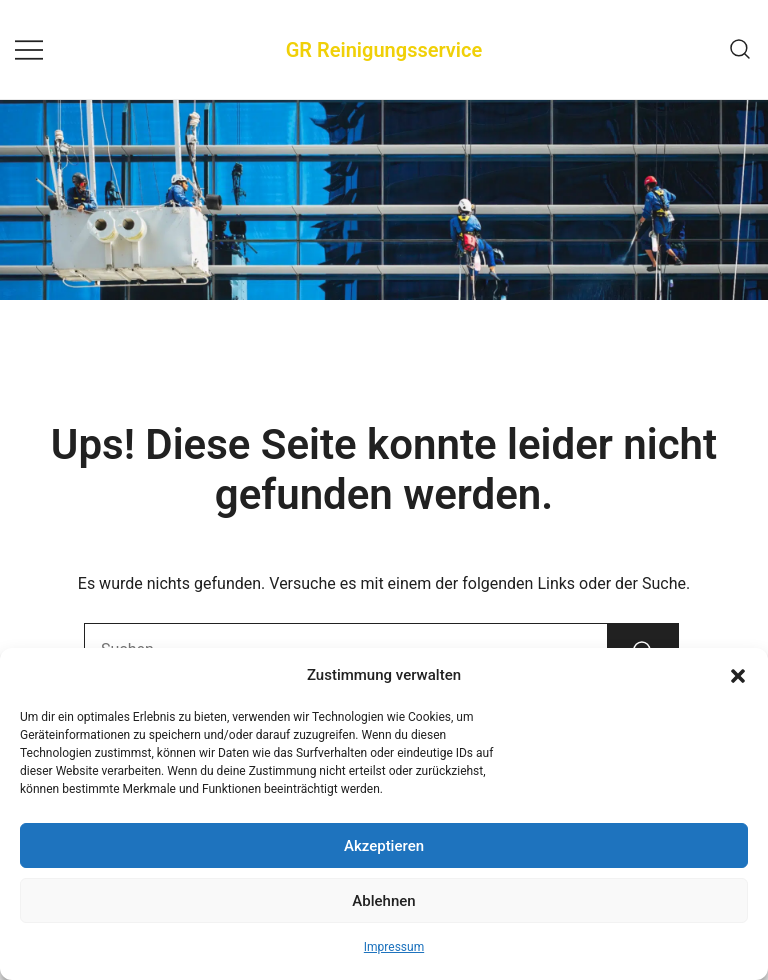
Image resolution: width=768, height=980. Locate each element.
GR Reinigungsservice (384, 50)
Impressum (394, 947)
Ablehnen (383, 901)
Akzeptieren (384, 846)
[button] (738, 676)
